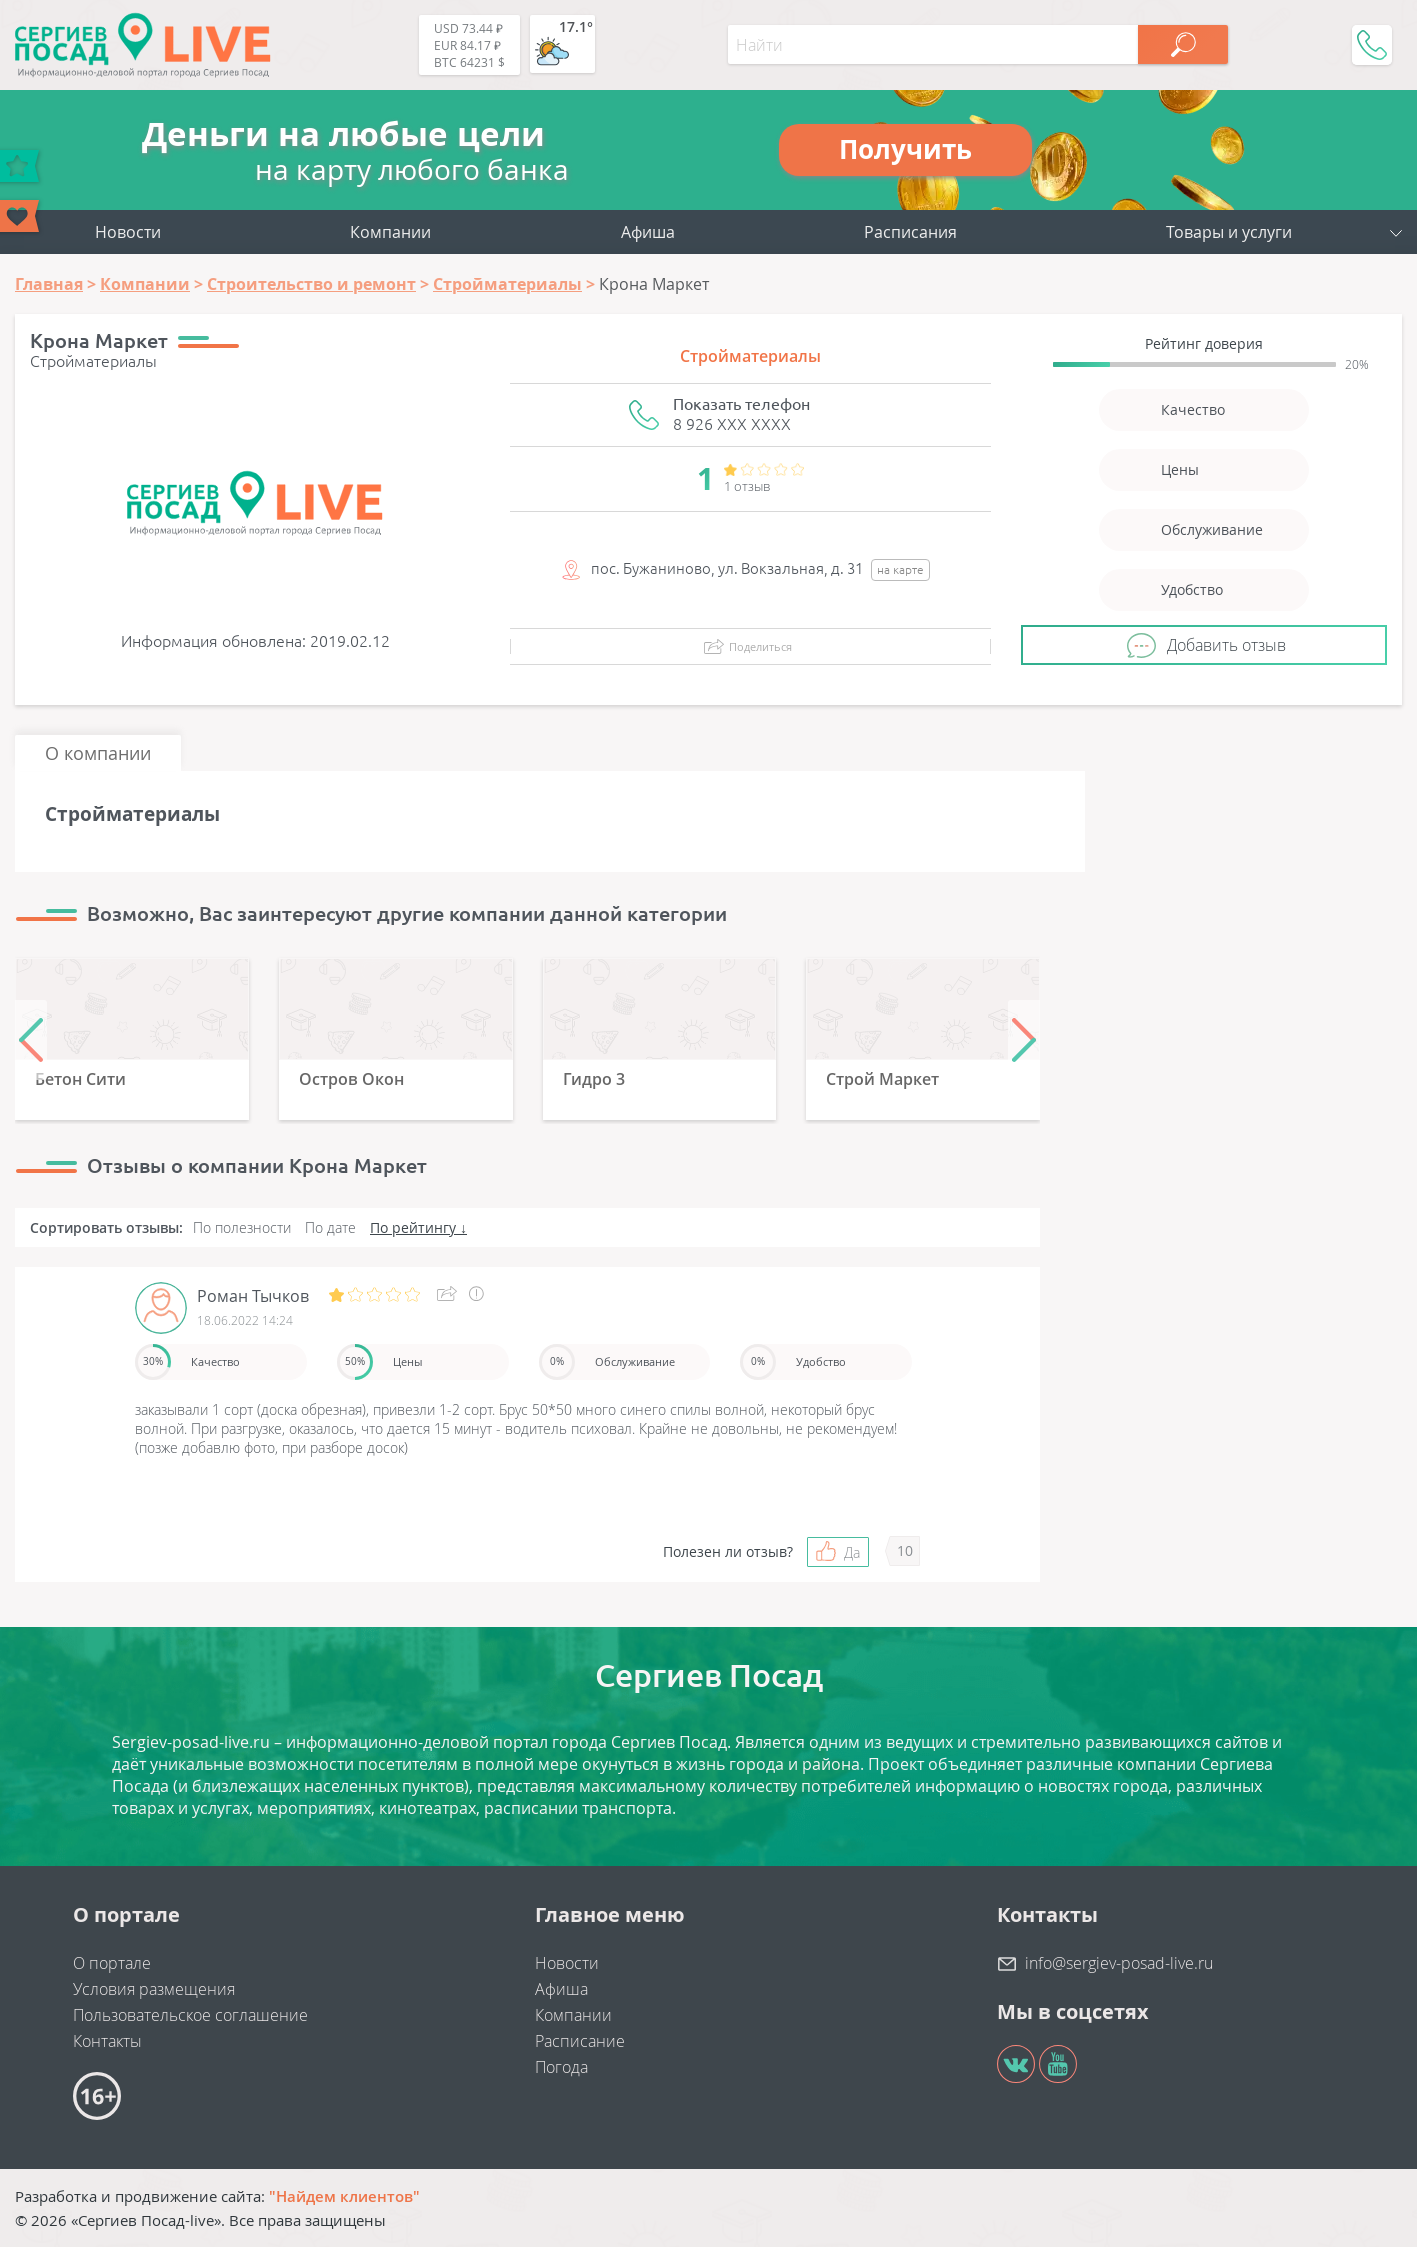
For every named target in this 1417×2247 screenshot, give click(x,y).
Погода (561, 2067)
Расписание (580, 2041)
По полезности (242, 1227)
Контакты (107, 2041)
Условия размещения (154, 1989)
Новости (128, 232)
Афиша (648, 232)
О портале (112, 1963)
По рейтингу (413, 1227)
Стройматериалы (750, 356)
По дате (330, 1227)
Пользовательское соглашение (190, 2015)
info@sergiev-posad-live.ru (1119, 1963)
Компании (390, 232)
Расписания (910, 232)
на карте (900, 569)
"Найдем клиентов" (344, 2196)
